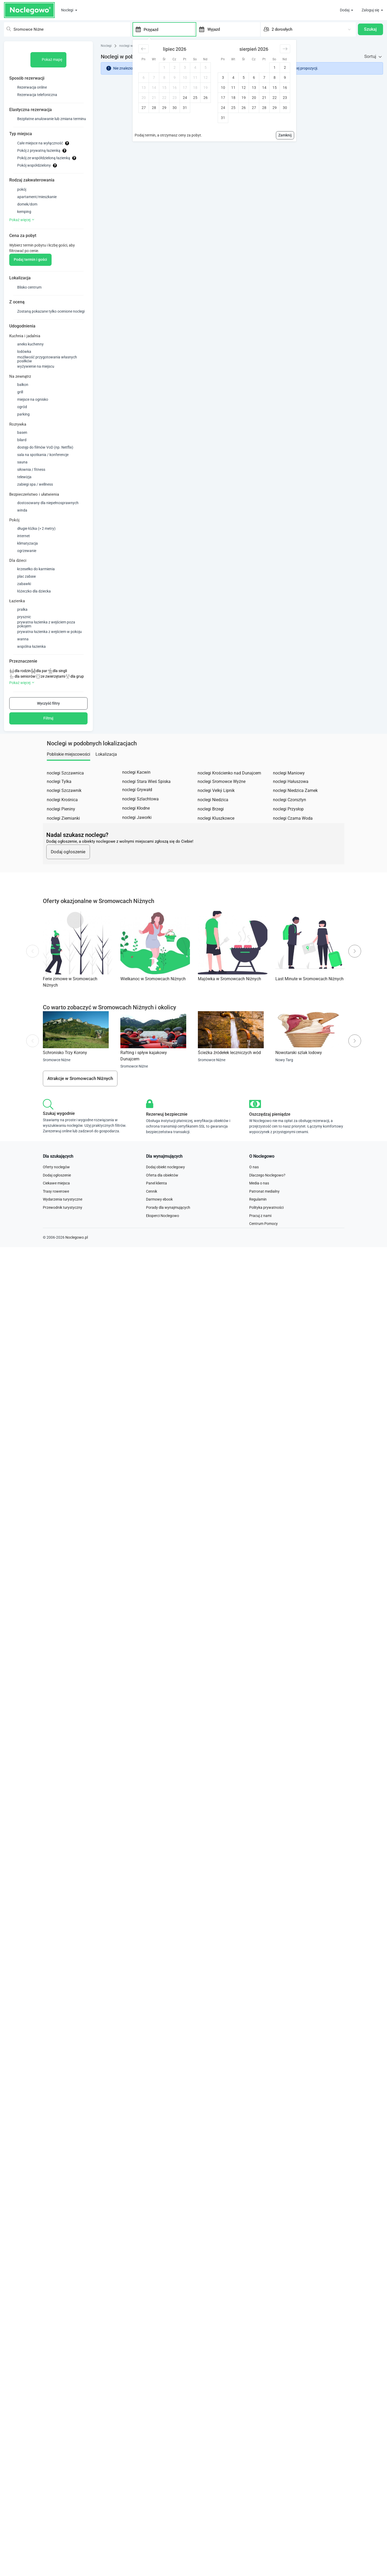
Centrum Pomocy (263, 1259)
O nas (254, 1203)
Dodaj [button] (345, 10)
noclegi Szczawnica (65, 794)
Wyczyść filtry (48, 724)
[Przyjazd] (168, 27)
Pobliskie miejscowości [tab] (68, 775)
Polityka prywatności (266, 1243)
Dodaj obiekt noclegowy (165, 1203)
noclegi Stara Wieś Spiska (146, 802)
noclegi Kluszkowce (216, 839)
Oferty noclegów (56, 1203)
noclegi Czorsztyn (289, 820)
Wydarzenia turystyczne (62, 1235)
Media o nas (259, 1219)
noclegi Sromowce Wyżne (221, 802)
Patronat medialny (264, 1227)
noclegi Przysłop (288, 830)
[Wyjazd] (232, 27)
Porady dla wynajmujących (168, 1243)
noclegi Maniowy (289, 794)
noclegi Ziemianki (63, 839)
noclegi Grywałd (137, 810)
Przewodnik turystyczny (62, 1243)
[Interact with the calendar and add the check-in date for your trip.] (135, 27)
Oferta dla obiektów (162, 1211)
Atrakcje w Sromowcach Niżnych (80, 1108)
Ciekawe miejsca (56, 1219)
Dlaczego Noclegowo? (267, 1211)
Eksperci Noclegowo (162, 1252)
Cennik (151, 1227)
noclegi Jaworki (137, 838)
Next (354, 979)
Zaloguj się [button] (371, 10)
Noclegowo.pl (76, 1277)
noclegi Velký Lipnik (216, 811)
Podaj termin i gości (30, 270)
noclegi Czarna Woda (293, 839)
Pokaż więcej (22, 224)
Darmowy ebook (159, 1235)
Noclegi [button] (67, 10)
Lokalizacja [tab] (106, 775)
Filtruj (48, 739)
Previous (32, 979)
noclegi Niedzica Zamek (295, 811)
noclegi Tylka (59, 802)
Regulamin (258, 1235)
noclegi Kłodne (136, 829)
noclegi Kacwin (136, 793)
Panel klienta (156, 1219)
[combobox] (64, 27)
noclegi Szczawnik (64, 811)
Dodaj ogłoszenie (68, 879)
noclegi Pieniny (61, 830)
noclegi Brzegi (211, 830)
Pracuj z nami (260, 1252)
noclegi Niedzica (213, 820)
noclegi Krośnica (62, 820)
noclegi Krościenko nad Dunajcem (229, 794)
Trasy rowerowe (56, 1227)
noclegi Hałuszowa (290, 802)
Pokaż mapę (49, 55)
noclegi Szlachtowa (140, 820)
